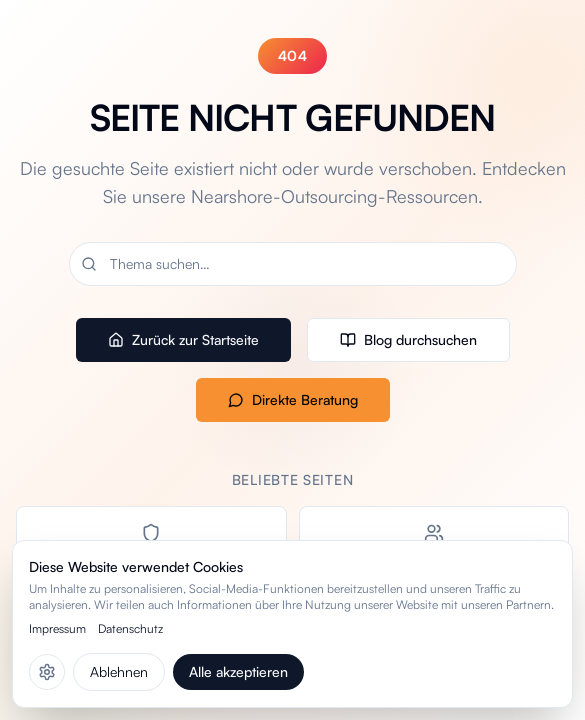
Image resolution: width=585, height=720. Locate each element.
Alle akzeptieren (238, 671)
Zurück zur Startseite (183, 339)
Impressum (57, 628)
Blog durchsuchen (408, 339)
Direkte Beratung (293, 399)
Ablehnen (119, 671)
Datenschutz (130, 628)
